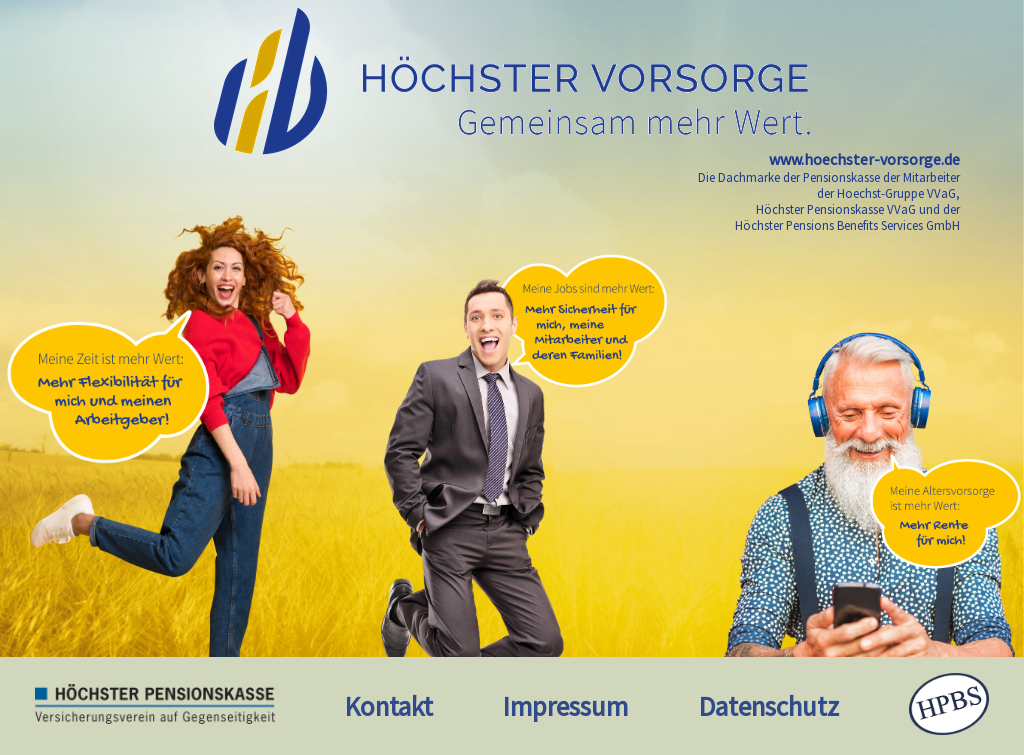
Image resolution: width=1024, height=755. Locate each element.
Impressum (565, 706)
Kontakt (389, 706)
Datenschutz (769, 706)
